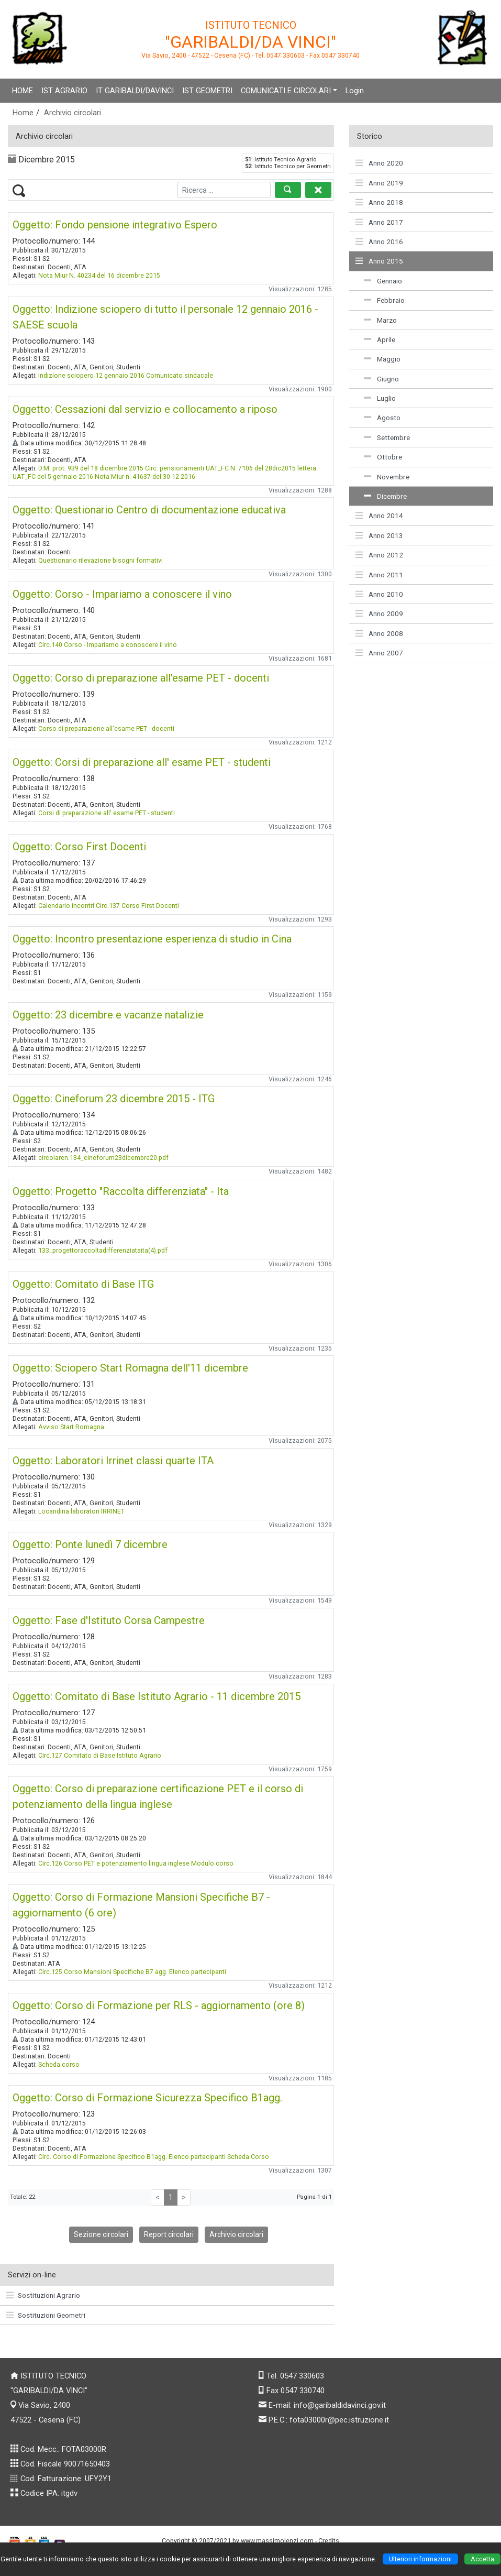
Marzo (380, 320)
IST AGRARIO (64, 90)
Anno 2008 (379, 633)
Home (23, 112)
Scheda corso (59, 2064)
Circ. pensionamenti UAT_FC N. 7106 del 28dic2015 (220, 468)
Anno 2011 (379, 575)
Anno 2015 (379, 261)
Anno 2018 (379, 202)
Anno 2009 (379, 613)
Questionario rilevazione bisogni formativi (100, 560)
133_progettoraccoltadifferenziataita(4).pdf (103, 1250)
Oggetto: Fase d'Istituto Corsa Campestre (109, 1620)
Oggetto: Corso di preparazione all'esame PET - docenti (141, 678)
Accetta (482, 2559)
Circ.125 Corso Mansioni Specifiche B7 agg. (103, 1972)
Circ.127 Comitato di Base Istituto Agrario (99, 1755)
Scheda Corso (248, 2157)
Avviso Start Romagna (71, 1427)
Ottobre (383, 457)
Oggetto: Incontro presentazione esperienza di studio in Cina (152, 939)
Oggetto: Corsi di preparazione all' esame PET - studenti (142, 762)
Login (355, 90)
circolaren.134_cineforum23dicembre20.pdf (103, 1157)
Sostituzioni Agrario (43, 2295)
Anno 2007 (379, 653)
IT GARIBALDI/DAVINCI (135, 90)
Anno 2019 (379, 183)
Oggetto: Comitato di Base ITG (83, 1284)
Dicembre (385, 496)
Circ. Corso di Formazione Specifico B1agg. (102, 2157)
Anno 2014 (379, 515)
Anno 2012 (379, 555)
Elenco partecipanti (197, 1972)
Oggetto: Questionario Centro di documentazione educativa (149, 509)
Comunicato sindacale (179, 375)
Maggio (382, 359)
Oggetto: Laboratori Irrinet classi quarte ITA (113, 1460)
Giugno (381, 379)
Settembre (387, 437)
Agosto (382, 417)
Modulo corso (212, 1863)
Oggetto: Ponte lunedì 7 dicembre (90, 1544)
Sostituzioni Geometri (45, 2315)
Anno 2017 (379, 222)
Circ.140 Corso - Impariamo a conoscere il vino (107, 645)
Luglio (380, 398)
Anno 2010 (379, 594)
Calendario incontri (66, 905)
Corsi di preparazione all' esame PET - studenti (106, 813)
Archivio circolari (72, 112)
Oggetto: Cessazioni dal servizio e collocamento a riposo (145, 409)
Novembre (386, 477)
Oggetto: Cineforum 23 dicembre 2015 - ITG (114, 1098)
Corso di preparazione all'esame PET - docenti (106, 728)
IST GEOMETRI (207, 90)
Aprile (379, 339)
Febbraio (384, 300)
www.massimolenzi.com (277, 2541)
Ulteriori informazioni (420, 2559)
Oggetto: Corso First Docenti (79, 846)
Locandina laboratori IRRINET (81, 1511)
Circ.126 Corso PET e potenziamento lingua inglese (114, 1863)
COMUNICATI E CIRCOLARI (286, 90)
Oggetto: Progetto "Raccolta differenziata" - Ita (121, 1191)
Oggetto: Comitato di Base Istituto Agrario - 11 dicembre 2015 (156, 1696)
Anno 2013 (379, 535)
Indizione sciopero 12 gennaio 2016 (91, 375)
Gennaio (383, 281)
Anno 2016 (379, 241)
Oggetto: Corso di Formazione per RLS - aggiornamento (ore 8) (159, 2005)
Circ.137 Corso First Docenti (137, 905)
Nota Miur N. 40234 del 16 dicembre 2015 (99, 275)
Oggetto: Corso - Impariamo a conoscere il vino (122, 594)
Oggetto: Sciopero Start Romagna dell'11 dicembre (130, 1368)
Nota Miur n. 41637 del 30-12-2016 (145, 476)
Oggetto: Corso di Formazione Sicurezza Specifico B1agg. (147, 2097)
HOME (22, 90)
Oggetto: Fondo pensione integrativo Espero (115, 224)
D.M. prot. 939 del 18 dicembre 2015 (90, 468)
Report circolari (169, 2234)
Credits (328, 2541)
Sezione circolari (101, 2234)
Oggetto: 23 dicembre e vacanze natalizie (108, 1015)
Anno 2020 (379, 163)
